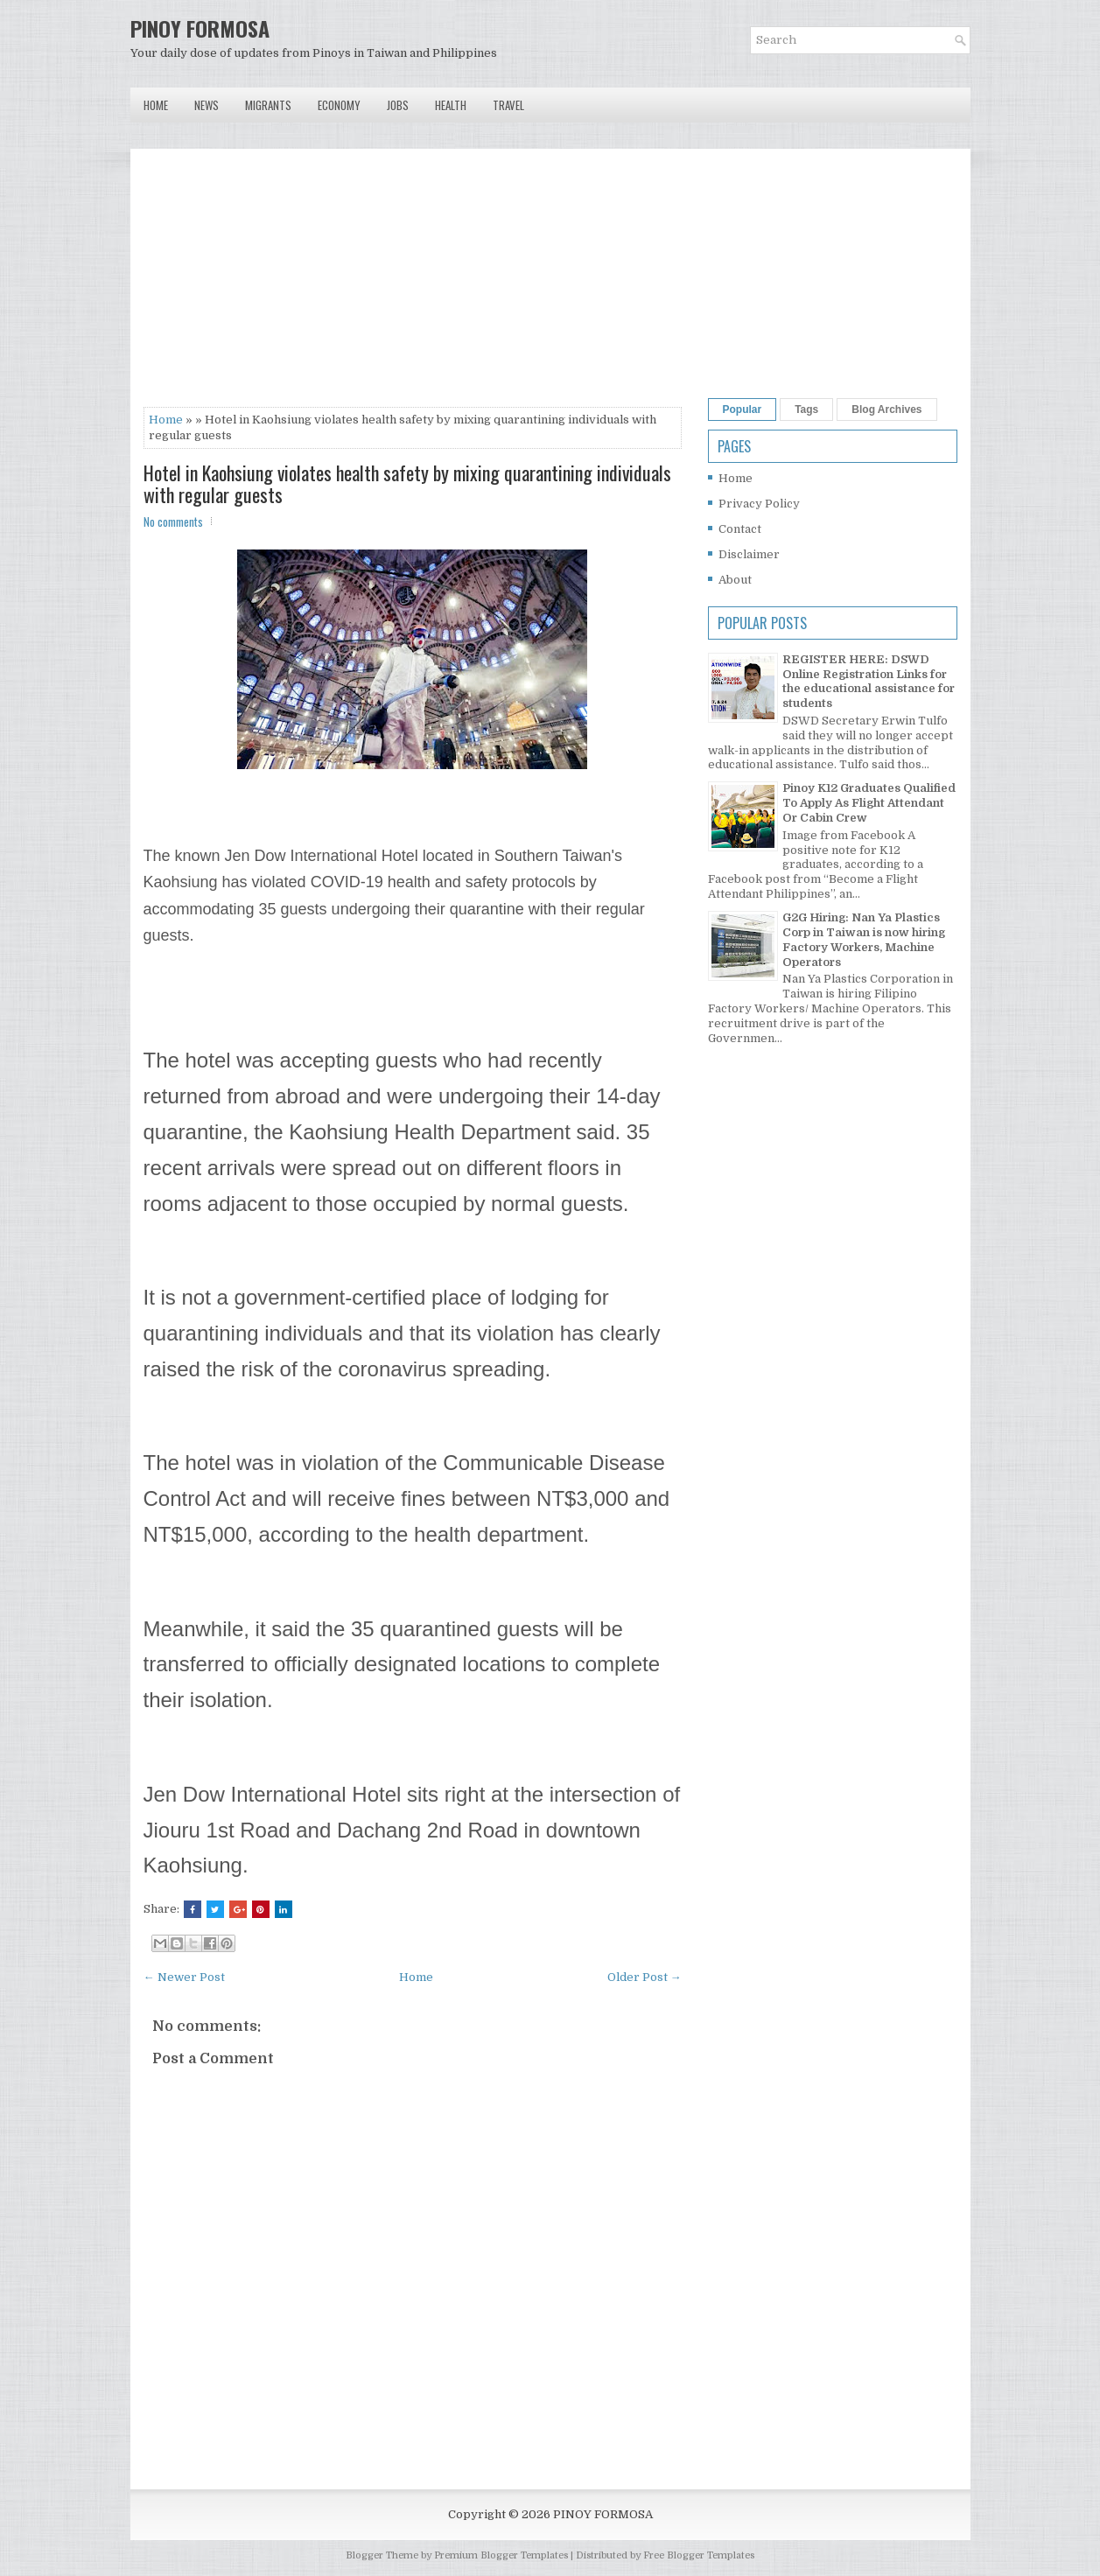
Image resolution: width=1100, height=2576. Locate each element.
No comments (173, 521)
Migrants (268, 105)
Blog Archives (886, 409)
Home (156, 105)
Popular (742, 409)
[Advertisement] (413, 284)
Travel (508, 105)
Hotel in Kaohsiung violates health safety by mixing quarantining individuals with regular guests (407, 483)
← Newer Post (184, 1977)
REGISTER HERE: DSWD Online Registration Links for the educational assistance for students (868, 681)
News (206, 105)
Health (450, 105)
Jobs (398, 105)
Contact (739, 529)
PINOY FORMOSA (200, 28)
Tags (806, 409)
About (735, 579)
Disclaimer (749, 554)
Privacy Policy (759, 503)
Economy (339, 105)
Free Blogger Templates (698, 2555)
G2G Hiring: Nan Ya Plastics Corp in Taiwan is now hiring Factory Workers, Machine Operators (863, 940)
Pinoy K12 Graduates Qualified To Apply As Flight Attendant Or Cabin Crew (869, 802)
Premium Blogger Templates (501, 2555)
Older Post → (644, 1977)
